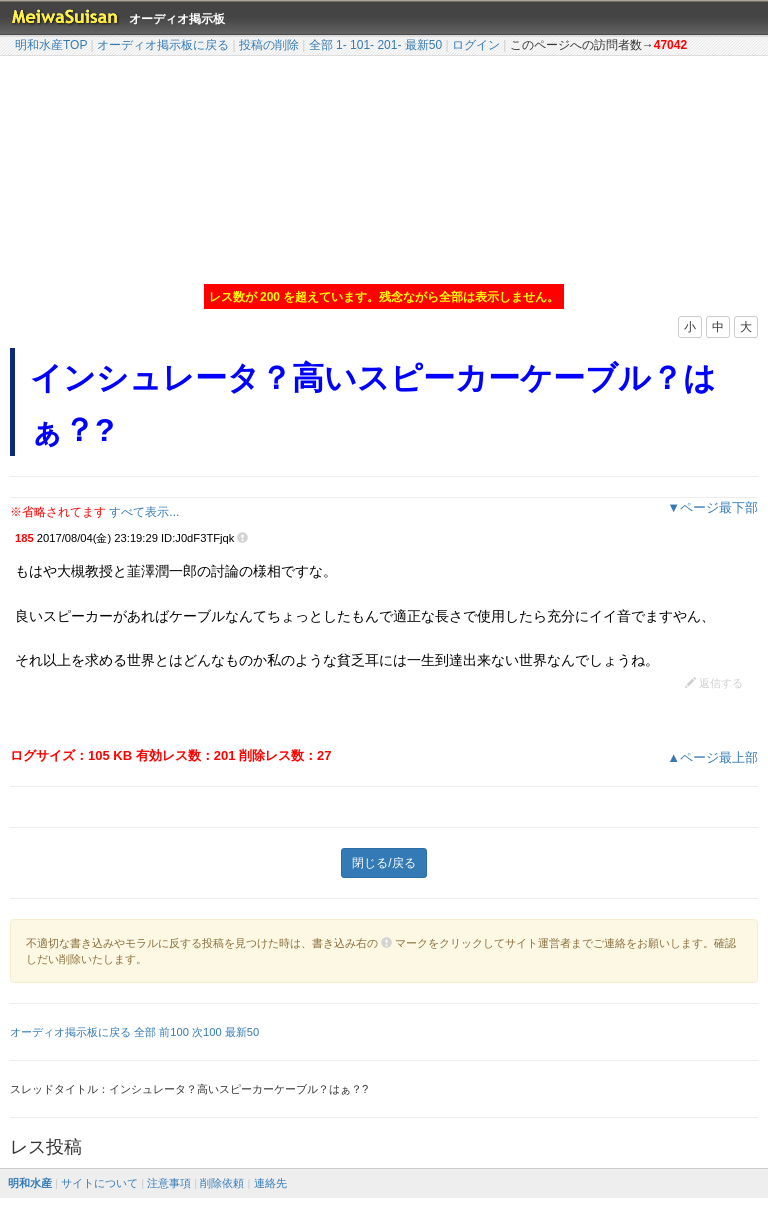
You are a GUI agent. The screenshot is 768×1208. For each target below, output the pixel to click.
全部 (321, 45)
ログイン (476, 45)
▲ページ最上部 (712, 757)
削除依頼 (222, 1183)
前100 (174, 1032)
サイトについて (99, 1183)
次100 (207, 1032)
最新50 (423, 45)
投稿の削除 (269, 45)
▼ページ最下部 (712, 507)
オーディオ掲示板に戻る (163, 45)
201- (389, 45)
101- (362, 45)
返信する (714, 683)
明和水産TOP (51, 45)
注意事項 (169, 1183)
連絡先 (270, 1183)
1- (341, 45)
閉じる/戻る (383, 863)
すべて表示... (144, 512)
